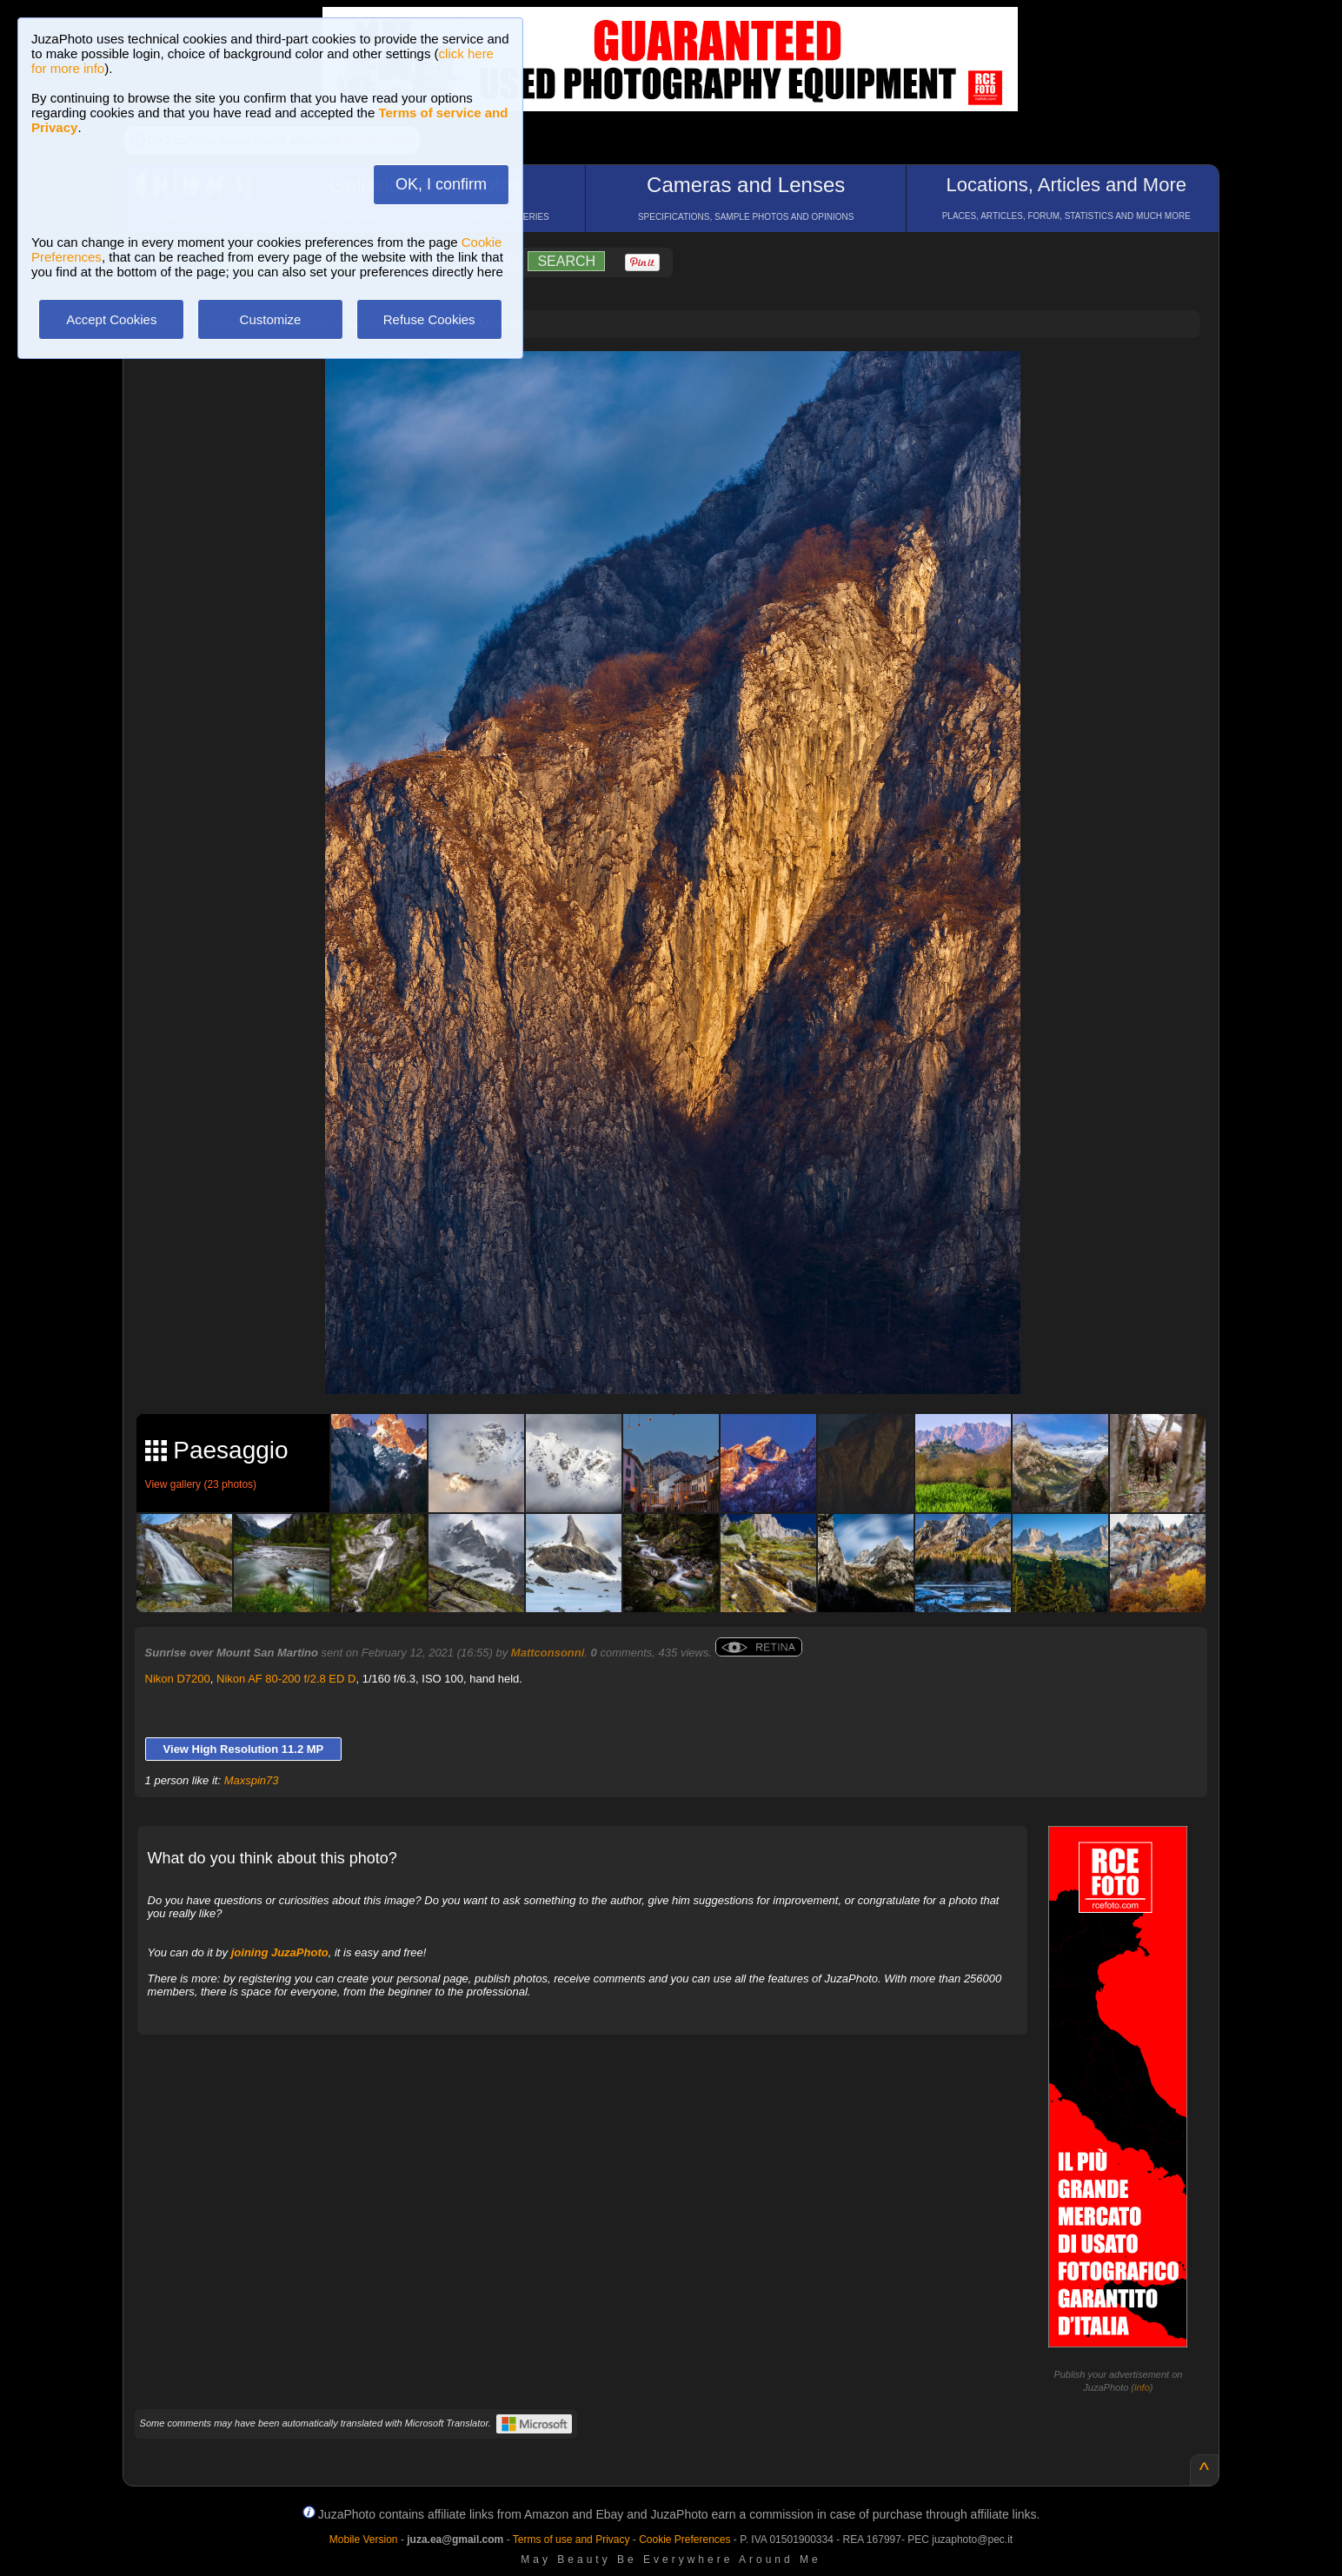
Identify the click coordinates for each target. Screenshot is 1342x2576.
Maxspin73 (251, 1780)
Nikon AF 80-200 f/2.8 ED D (285, 1678)
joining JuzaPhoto (280, 1952)
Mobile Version (363, 2539)
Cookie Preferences (684, 2539)
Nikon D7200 (177, 1678)
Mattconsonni (548, 1652)
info (1142, 2387)
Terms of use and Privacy (571, 2539)
